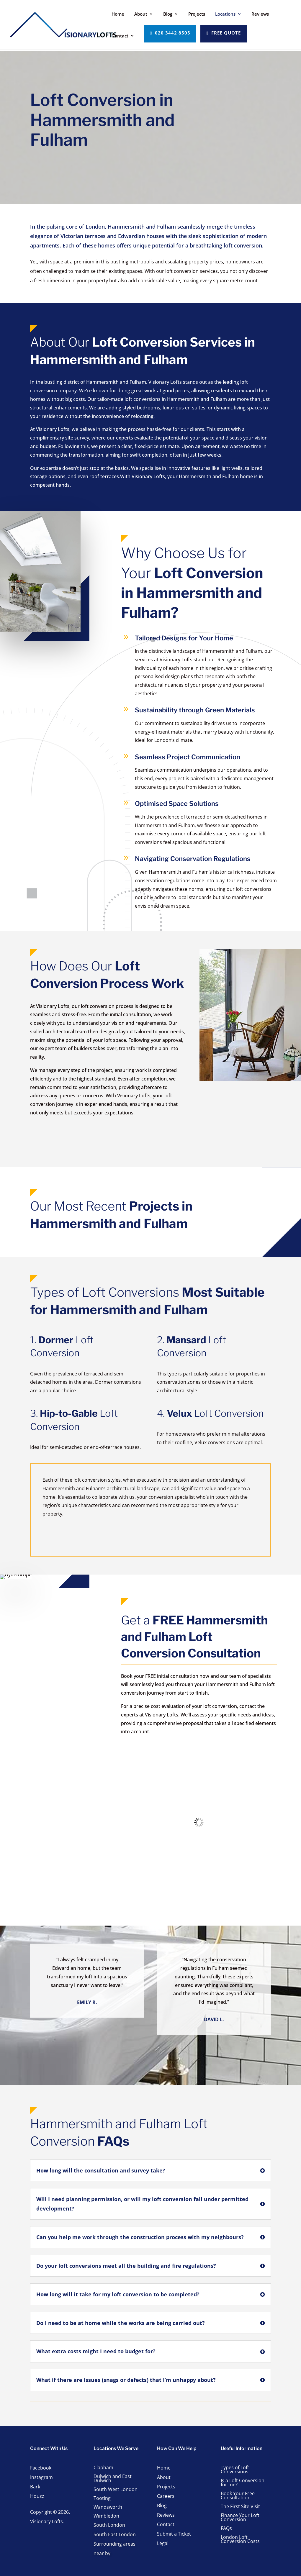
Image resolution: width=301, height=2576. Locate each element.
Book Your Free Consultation (238, 2496)
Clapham (103, 2468)
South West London (116, 2490)
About (140, 14)
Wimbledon (106, 2516)
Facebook (40, 2468)
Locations (225, 14)
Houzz (37, 2496)
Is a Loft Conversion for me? (242, 2483)
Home (118, 14)
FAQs (226, 2528)
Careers (165, 2496)
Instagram (41, 2477)
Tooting (102, 2498)
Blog (167, 14)
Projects (196, 14)
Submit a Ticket (174, 2534)
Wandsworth (108, 2507)
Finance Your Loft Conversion (240, 2518)
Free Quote (226, 33)
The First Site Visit (240, 2507)
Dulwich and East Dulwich (113, 2479)
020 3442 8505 (172, 33)
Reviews (260, 14)
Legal (163, 2544)
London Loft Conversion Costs (240, 2539)
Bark (35, 2486)
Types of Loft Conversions (235, 2470)
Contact (120, 36)
